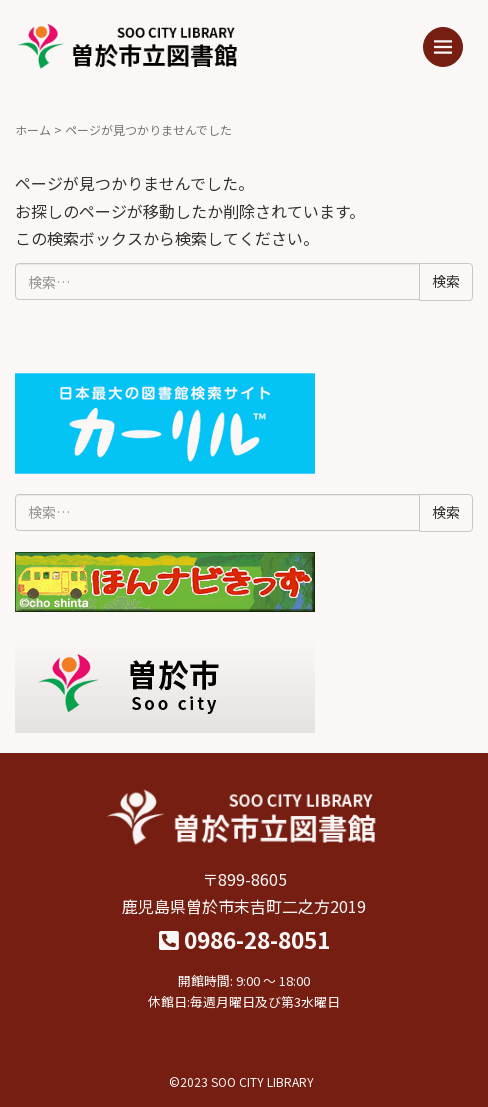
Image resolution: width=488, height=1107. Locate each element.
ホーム (33, 129)
